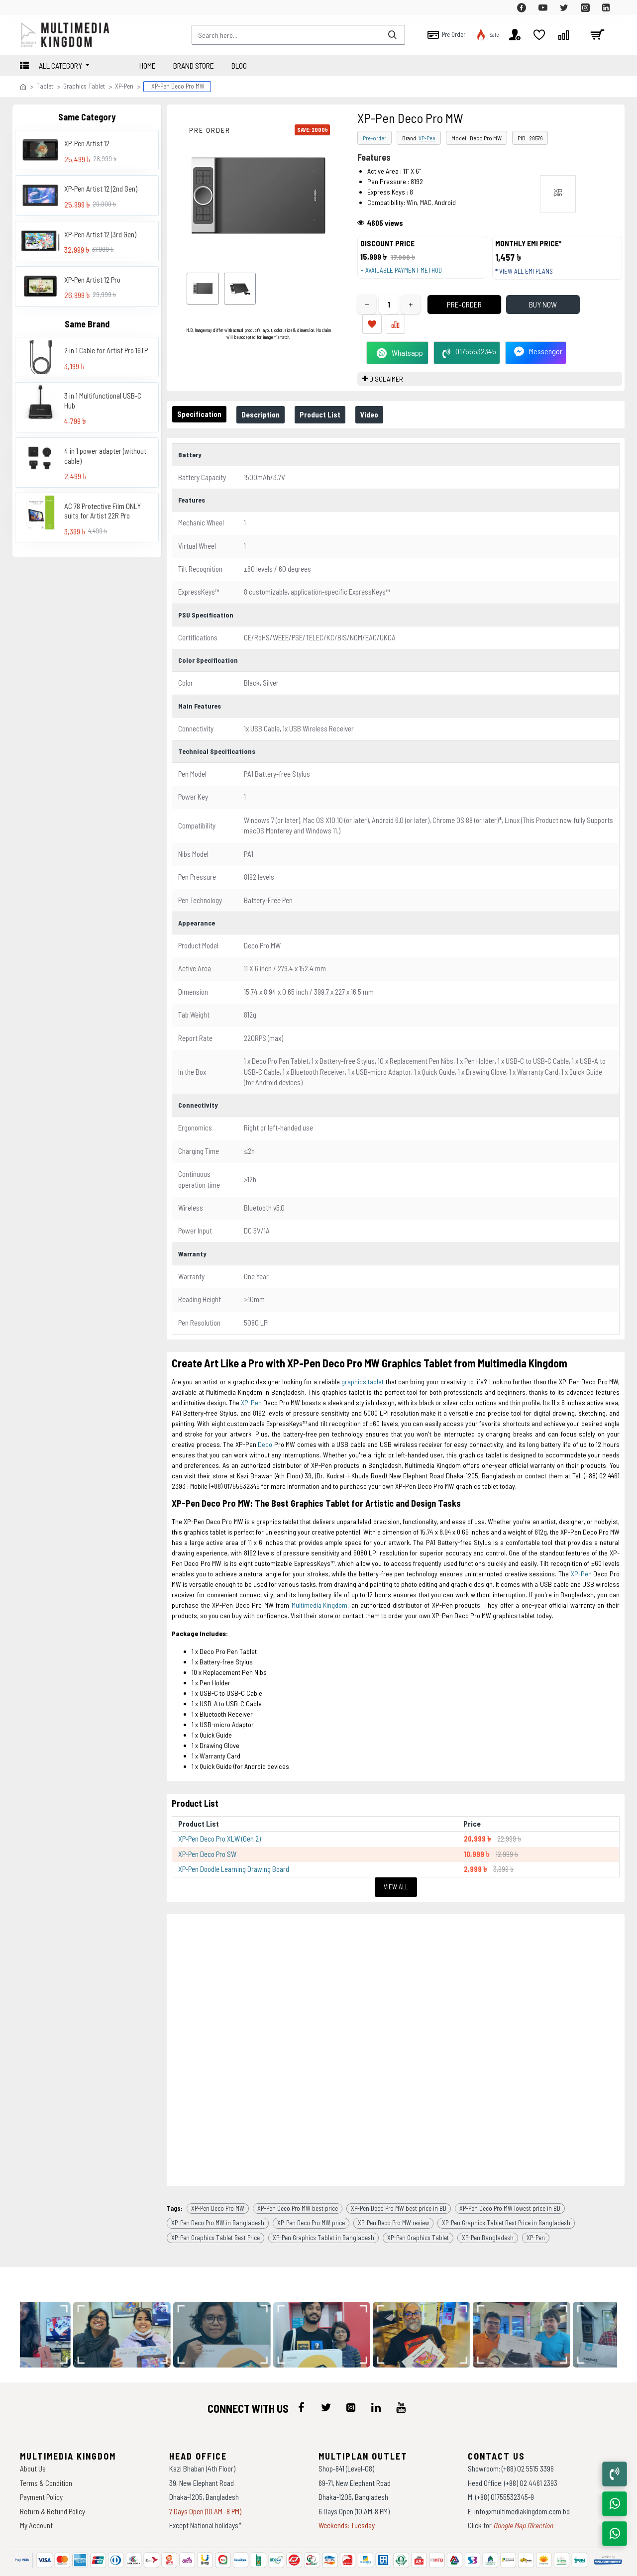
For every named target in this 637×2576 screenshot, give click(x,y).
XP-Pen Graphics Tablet (418, 2208)
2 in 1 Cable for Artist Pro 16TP (106, 350)
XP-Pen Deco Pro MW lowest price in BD (509, 2179)
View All (396, 1867)
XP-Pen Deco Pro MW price (311, 2193)
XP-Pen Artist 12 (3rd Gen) (100, 234)
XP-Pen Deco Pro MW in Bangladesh (217, 2193)
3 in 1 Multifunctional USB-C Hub (102, 400)
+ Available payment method (406, 275)
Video (383, 405)
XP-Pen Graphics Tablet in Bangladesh (323, 2208)
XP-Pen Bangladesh (488, 2208)
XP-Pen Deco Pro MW (217, 2179)
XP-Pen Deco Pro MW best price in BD (398, 2179)
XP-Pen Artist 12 (86, 143)
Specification (201, 404)
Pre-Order (445, 314)
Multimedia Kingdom (319, 1590)
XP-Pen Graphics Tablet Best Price (215, 2208)
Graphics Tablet (84, 86)
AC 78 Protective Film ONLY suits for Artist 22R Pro (102, 511)
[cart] (597, 35)
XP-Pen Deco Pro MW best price (297, 2179)
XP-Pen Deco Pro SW (207, 1834)
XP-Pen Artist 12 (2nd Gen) (100, 188)
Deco (265, 1430)
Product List (330, 405)
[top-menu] (27, 7)
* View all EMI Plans (529, 276)
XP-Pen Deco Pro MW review (393, 2193)
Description (266, 405)
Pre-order (374, 137)
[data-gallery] (129, 2305)
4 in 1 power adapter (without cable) (105, 455)
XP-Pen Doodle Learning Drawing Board (233, 1849)
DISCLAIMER (386, 369)
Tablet (44, 86)
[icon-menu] (301, 2378)
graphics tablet (362, 1367)
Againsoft (402, 2563)
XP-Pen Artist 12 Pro (92, 279)
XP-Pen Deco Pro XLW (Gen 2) (219, 1819)
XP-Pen (124, 86)
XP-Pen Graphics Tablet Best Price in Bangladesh (506, 2193)
